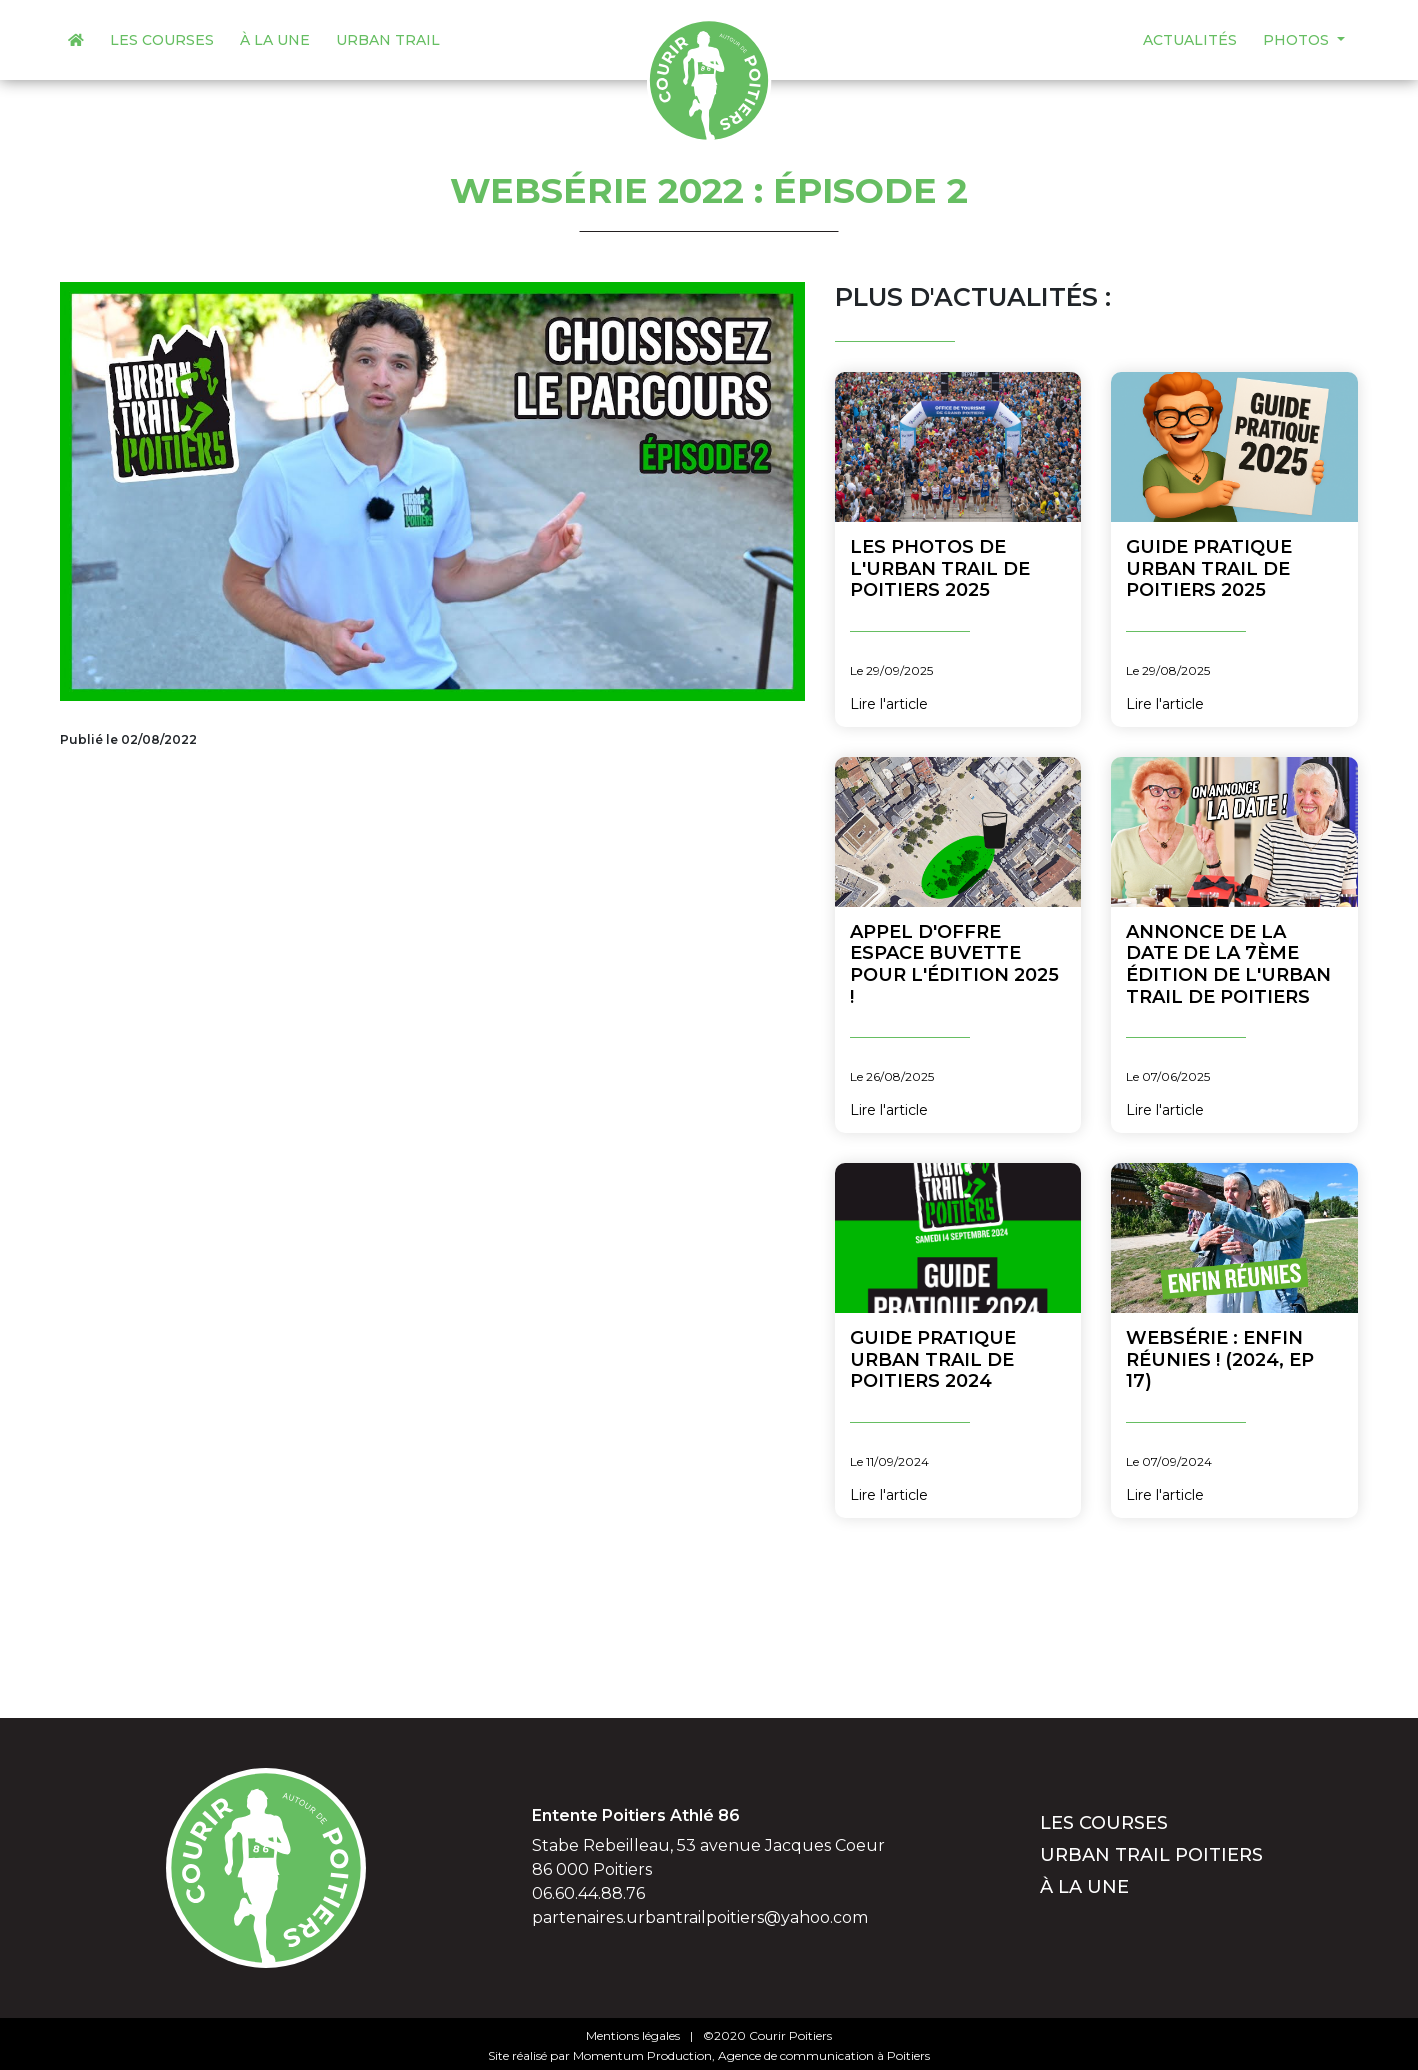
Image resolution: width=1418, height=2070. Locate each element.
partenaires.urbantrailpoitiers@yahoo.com (700, 1917)
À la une (275, 40)
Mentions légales (633, 2035)
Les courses (162, 40)
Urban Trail (388, 40)
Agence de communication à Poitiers (824, 2055)
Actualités (1190, 40)
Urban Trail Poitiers (1151, 1855)
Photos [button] (1298, 40)
